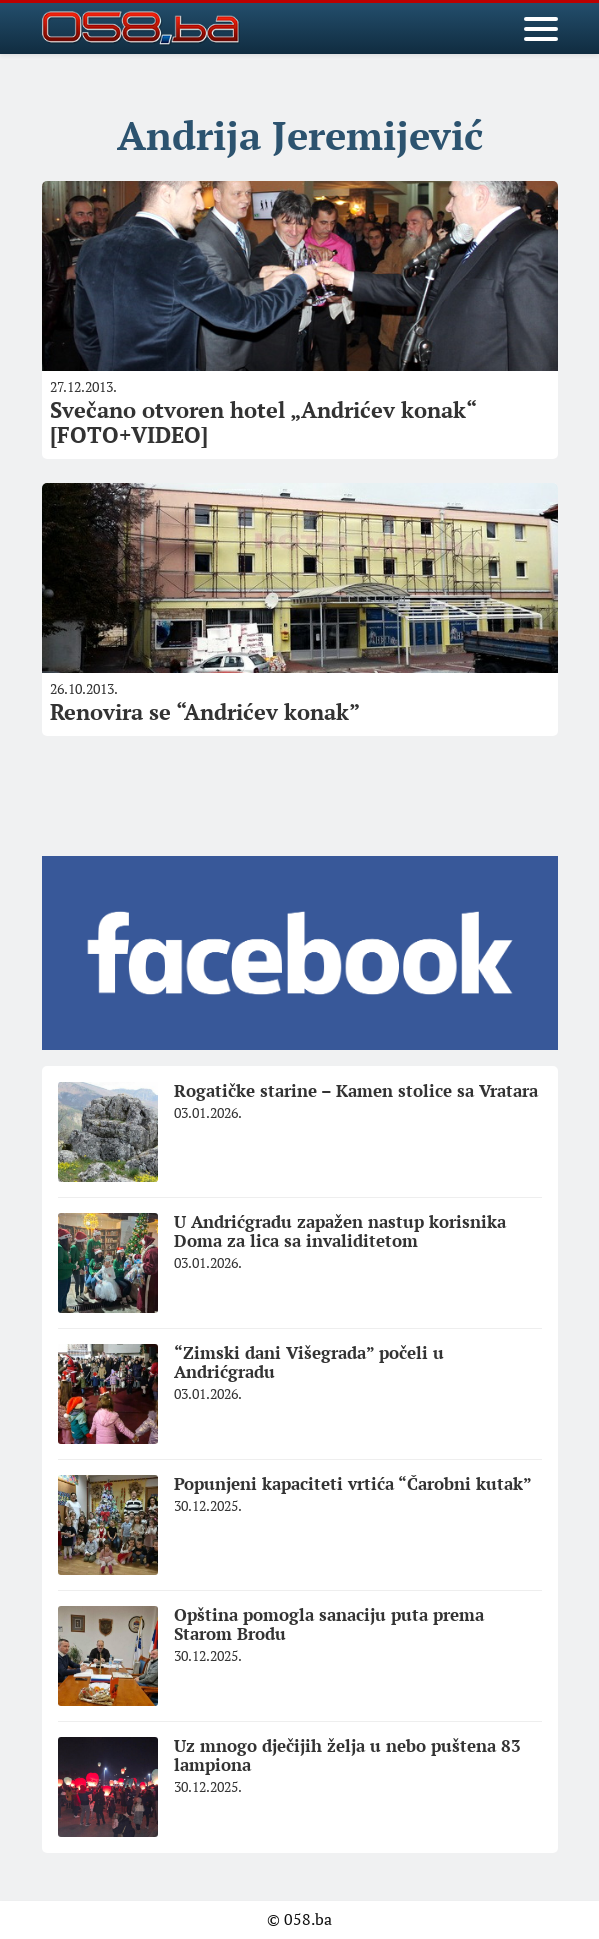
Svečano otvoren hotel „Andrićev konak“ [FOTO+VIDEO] (263, 421)
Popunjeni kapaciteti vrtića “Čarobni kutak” (353, 1483)
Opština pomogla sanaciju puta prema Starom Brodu (329, 1624)
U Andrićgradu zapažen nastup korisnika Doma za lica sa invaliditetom (340, 1231)
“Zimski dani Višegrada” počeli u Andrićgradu (309, 1362)
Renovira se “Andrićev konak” (205, 711)
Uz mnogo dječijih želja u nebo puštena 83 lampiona (347, 1755)
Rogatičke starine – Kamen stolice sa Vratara (356, 1090)
